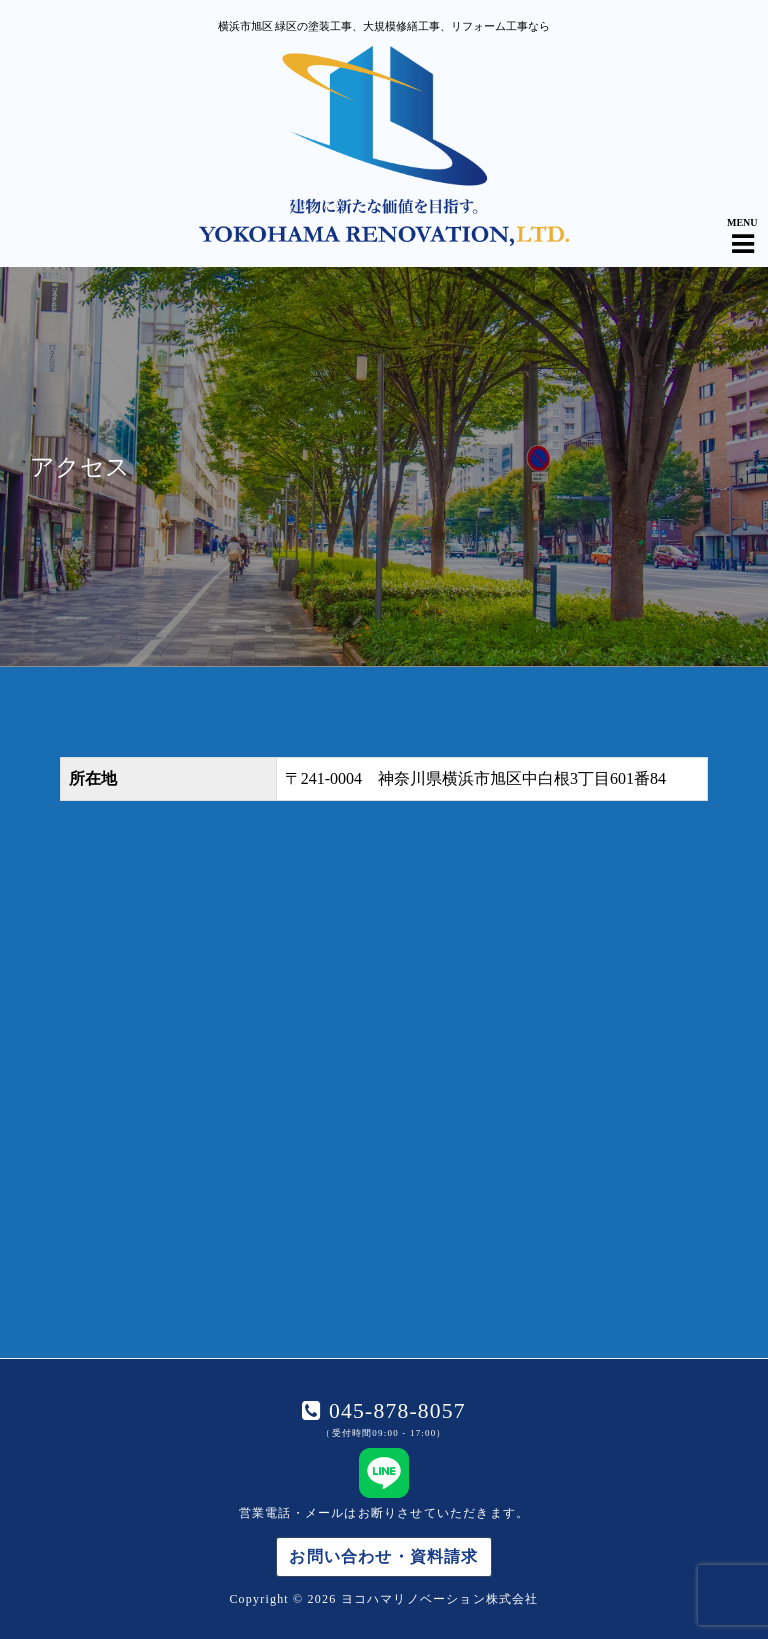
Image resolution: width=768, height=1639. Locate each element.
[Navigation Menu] (743, 227)
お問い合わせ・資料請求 (383, 1556)
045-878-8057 (393, 1411)
